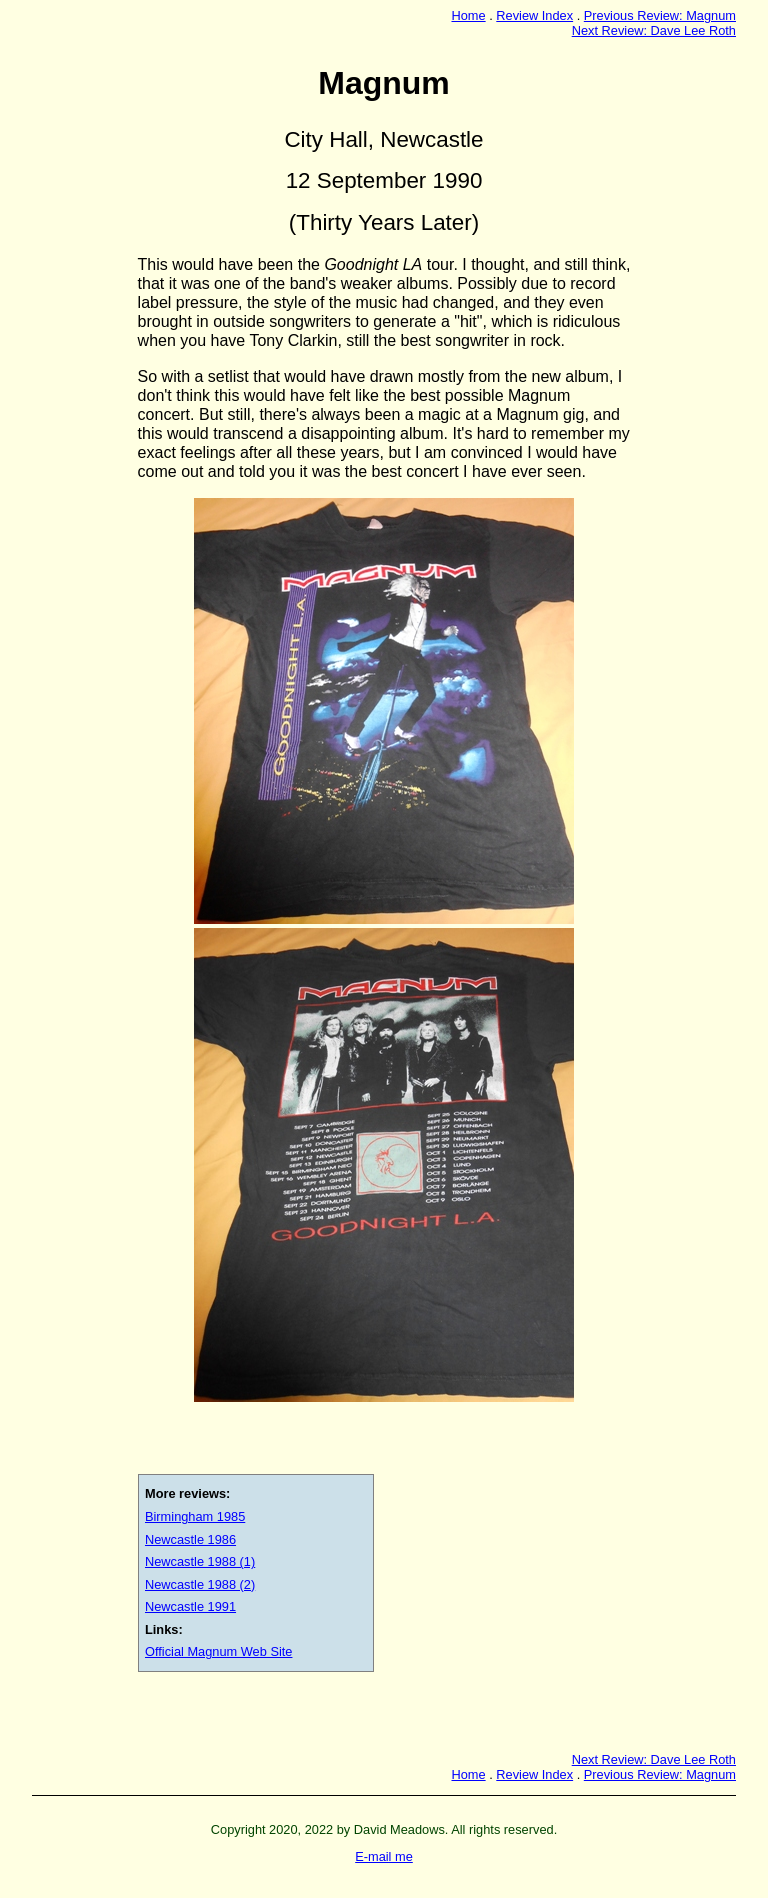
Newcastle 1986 (190, 1539)
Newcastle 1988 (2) (200, 1584)
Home (468, 15)
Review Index (534, 15)
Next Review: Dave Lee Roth (654, 30)
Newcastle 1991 (190, 1606)
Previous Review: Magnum (660, 15)
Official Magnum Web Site (218, 1651)
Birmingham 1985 (195, 1516)
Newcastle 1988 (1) (200, 1561)
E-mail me (384, 1856)
